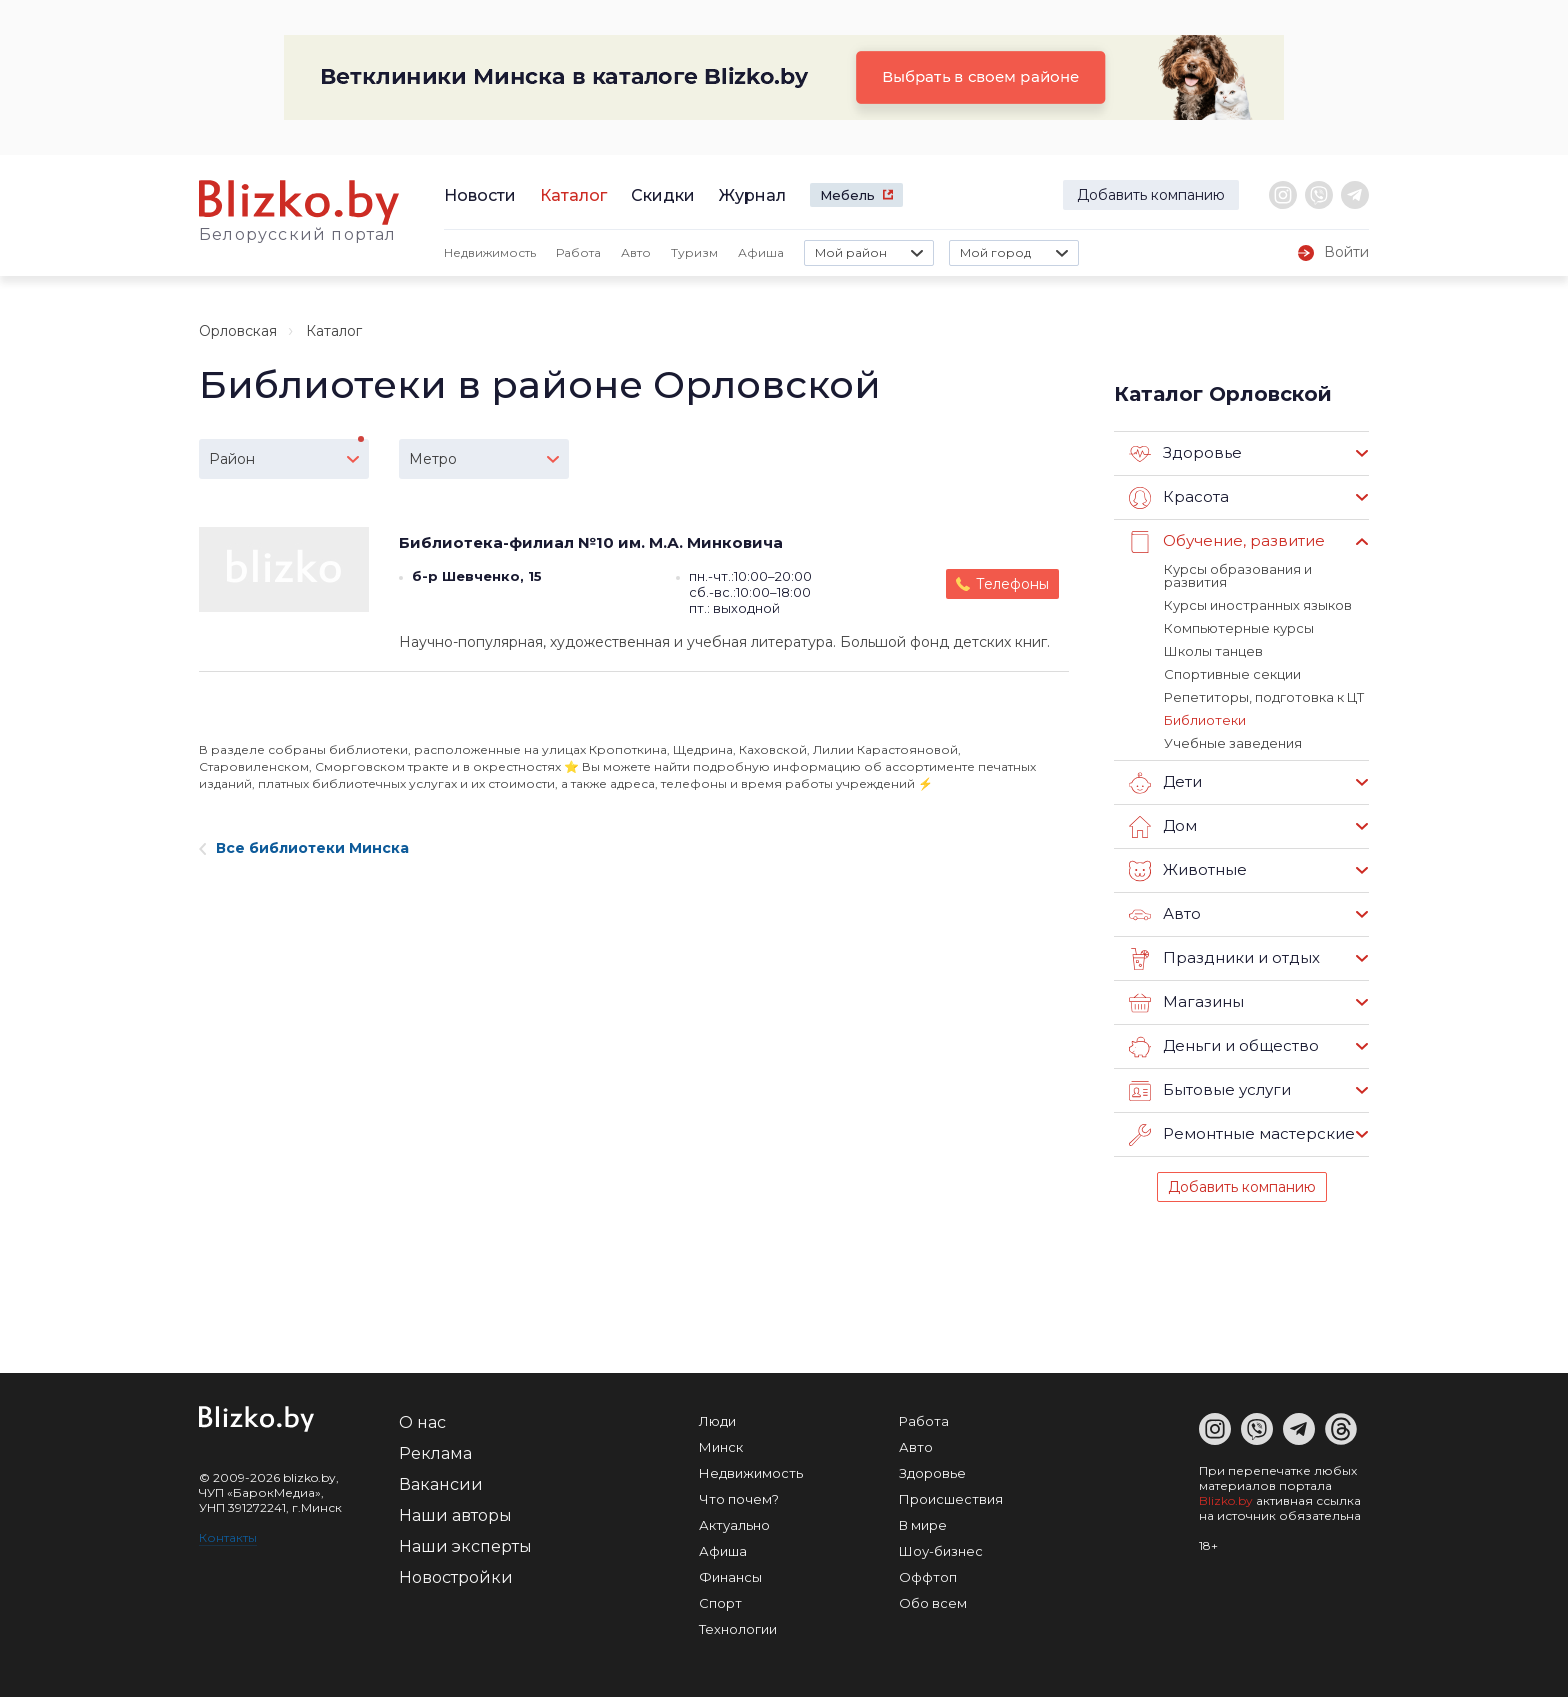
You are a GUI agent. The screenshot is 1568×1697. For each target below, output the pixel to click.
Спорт (720, 1603)
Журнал (752, 195)
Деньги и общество (1224, 1047)
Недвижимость (490, 252)
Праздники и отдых (1224, 959)
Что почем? (739, 1499)
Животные (1188, 871)
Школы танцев (1213, 651)
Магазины (1186, 1003)
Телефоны (1012, 584)
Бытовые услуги (1210, 1091)
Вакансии (441, 1484)
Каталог (573, 195)
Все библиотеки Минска (304, 848)
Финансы (730, 1577)
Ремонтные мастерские (1242, 1135)
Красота (1179, 498)
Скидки (663, 195)
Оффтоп (928, 1577)
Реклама (435, 1453)
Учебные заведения (1233, 743)
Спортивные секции (1232, 674)
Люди (717, 1421)
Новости (480, 195)
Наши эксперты (465, 1546)
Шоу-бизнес (941, 1551)
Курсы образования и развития (1238, 575)
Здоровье (1185, 454)
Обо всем (933, 1603)
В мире (923, 1525)
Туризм (694, 252)
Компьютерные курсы (1239, 628)
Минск (721, 1447)
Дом (1163, 827)
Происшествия (951, 1499)
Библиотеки (1205, 720)
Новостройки (456, 1577)
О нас (422, 1422)
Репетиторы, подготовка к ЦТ (1264, 697)
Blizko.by (1226, 1500)
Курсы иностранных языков (1258, 605)
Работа (578, 252)
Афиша (761, 252)
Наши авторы (455, 1515)
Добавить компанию (1151, 195)
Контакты (228, 1537)
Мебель (847, 195)
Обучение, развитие (1227, 542)
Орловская (238, 331)
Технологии (738, 1629)
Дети (1165, 783)
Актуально (734, 1525)
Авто (636, 252)
